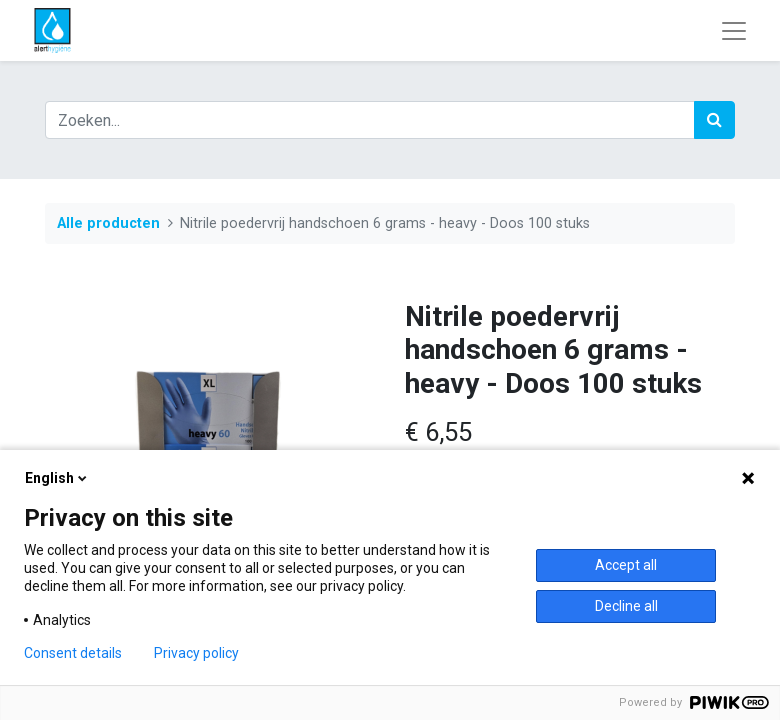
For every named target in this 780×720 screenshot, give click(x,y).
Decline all (626, 606)
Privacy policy (196, 653)
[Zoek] (714, 120)
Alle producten (108, 223)
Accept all (626, 565)
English (57, 478)
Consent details (73, 653)
